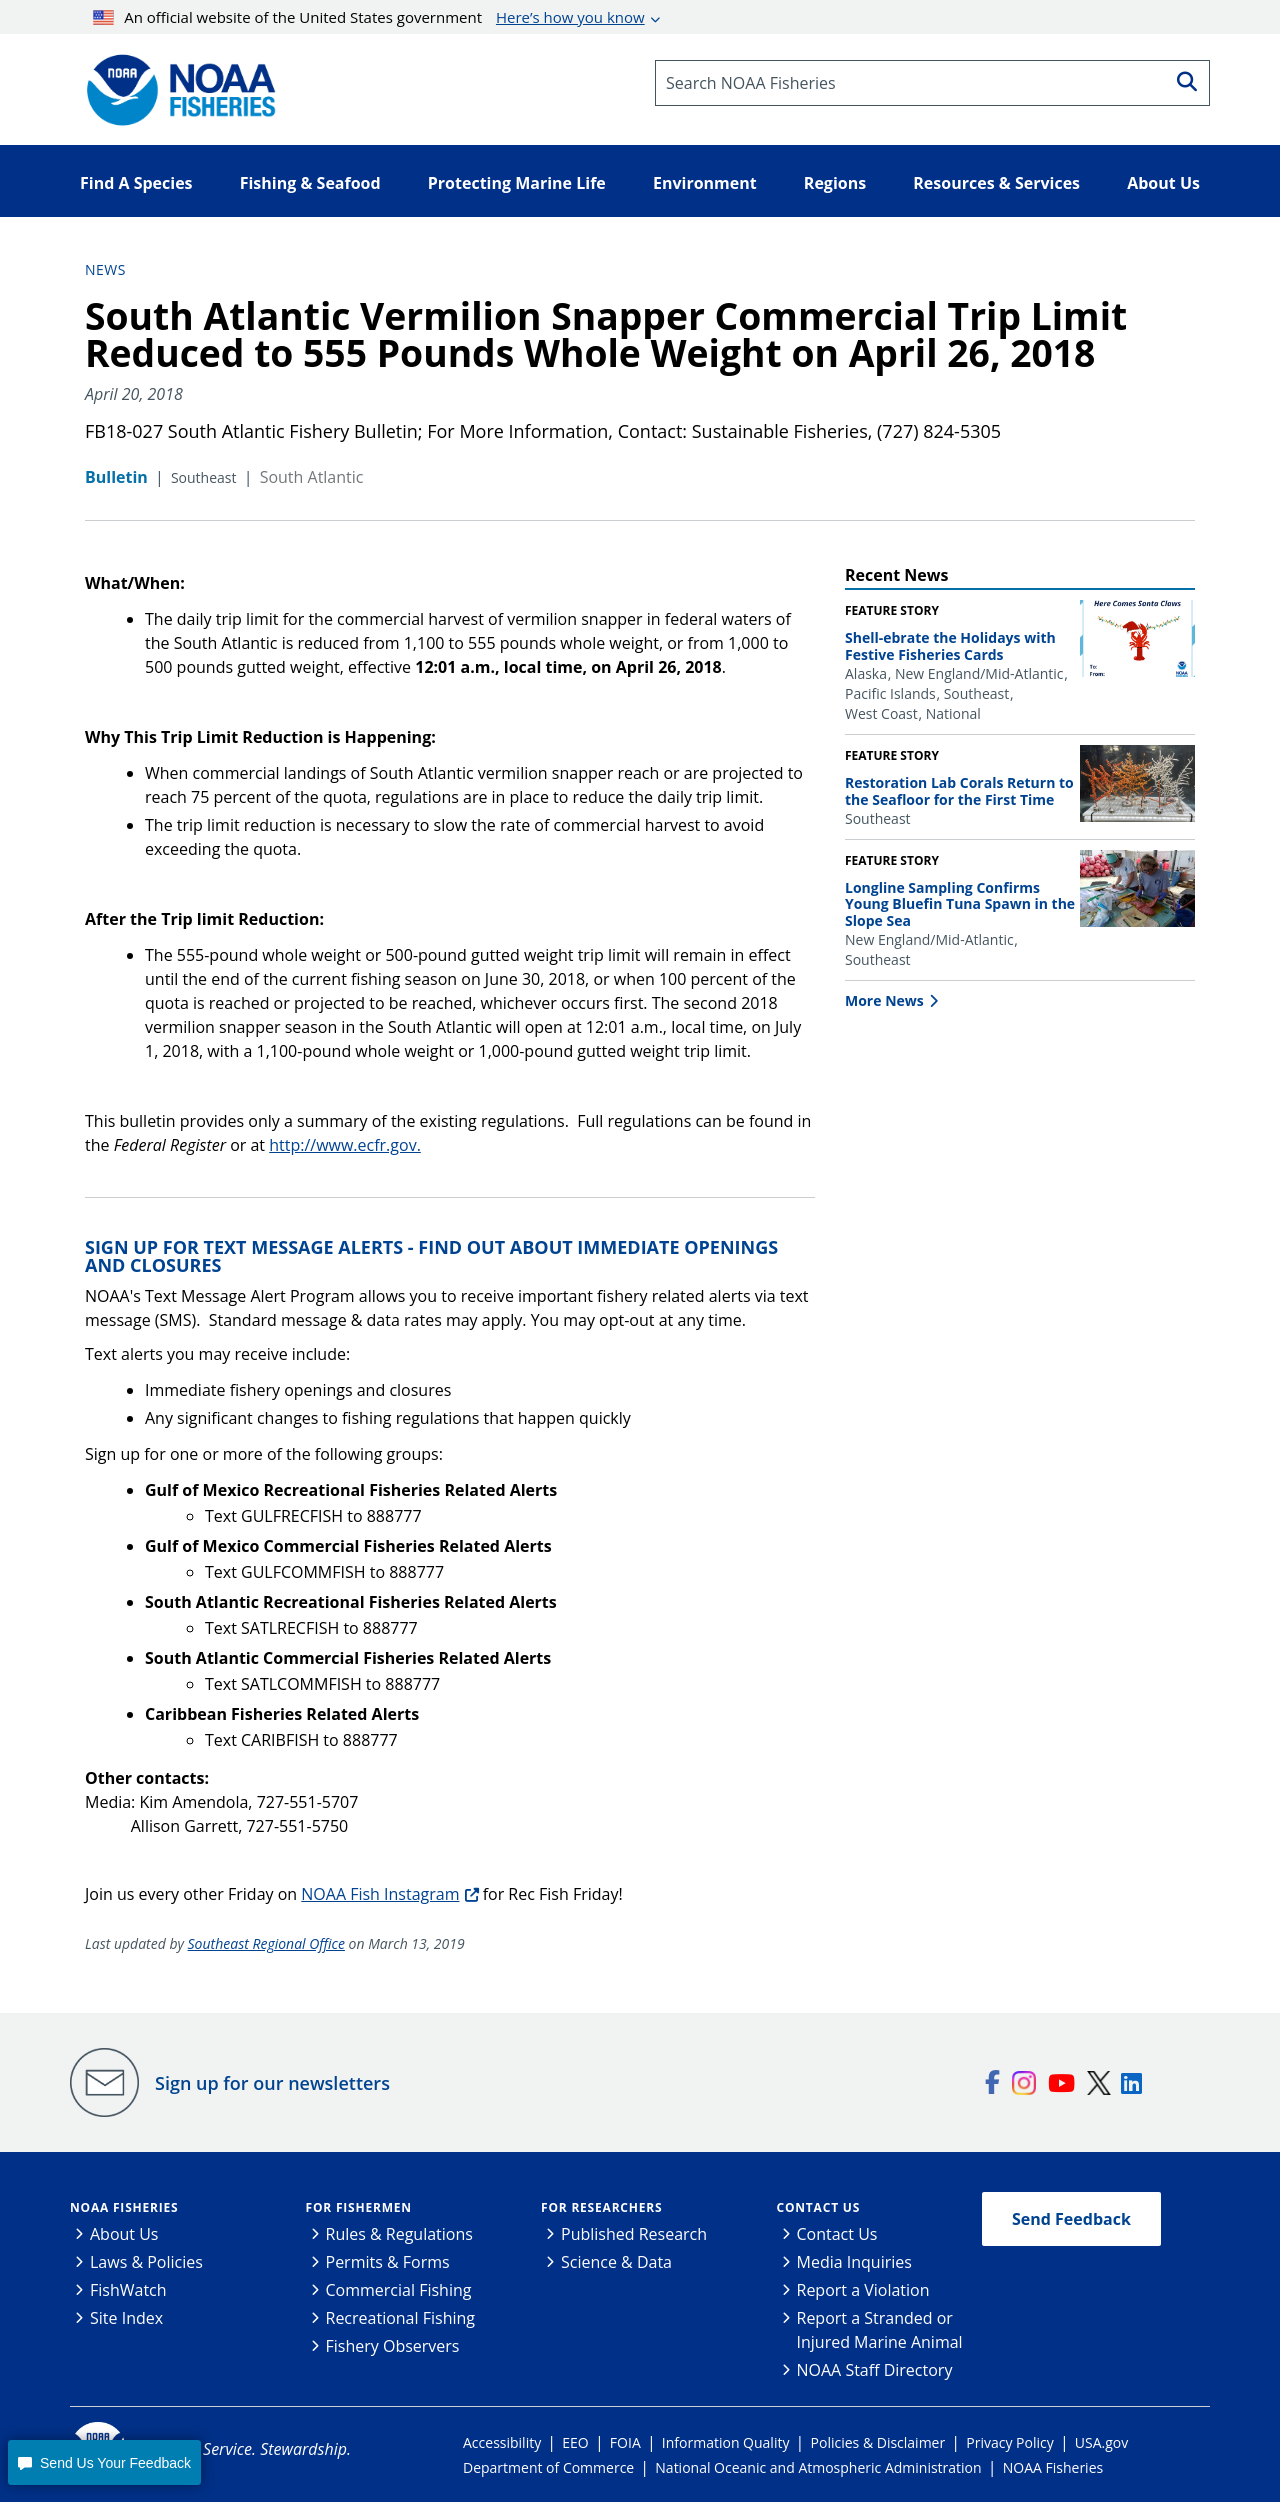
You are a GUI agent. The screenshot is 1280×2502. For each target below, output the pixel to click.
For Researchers (601, 2207)
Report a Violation (863, 2290)
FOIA (625, 2442)
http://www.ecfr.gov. (345, 1145)
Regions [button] (835, 183)
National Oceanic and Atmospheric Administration (818, 2467)
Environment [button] (705, 183)
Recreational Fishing (400, 2318)
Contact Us (819, 2207)
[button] (104, 2462)
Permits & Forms (388, 2262)
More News (884, 1000)
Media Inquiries (854, 2262)
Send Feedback (1071, 2219)
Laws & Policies (146, 2262)
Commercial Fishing (399, 2290)
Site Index (126, 2318)
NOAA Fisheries (124, 2207)
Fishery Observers (393, 2346)
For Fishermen (359, 2207)
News (105, 269)
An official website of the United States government (369, 17)
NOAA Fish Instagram (380, 1894)
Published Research (634, 2234)
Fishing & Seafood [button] (310, 183)
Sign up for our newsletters (272, 2083)
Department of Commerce (548, 2467)
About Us (124, 2234)
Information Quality (726, 2442)
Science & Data (616, 2262)
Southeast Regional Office (266, 1943)
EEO (575, 2442)
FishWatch (128, 2290)
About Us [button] (1163, 183)
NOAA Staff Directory (875, 2370)
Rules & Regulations (399, 2234)
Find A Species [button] (136, 183)
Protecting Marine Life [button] (517, 183)
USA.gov (1101, 2442)
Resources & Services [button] (996, 183)
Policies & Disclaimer (878, 2442)
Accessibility (502, 2442)
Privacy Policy (1009, 2442)
